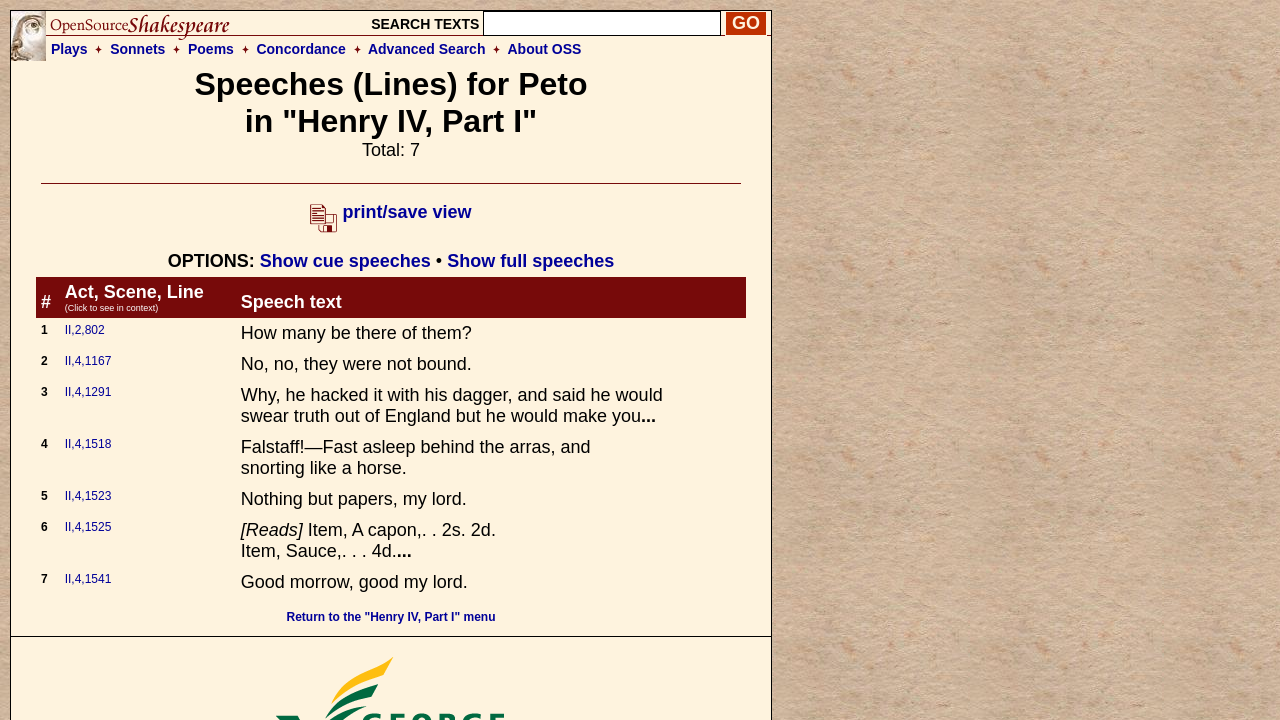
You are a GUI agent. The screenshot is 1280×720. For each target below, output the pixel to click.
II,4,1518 (88, 444)
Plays (69, 49)
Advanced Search (427, 49)
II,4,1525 (88, 527)
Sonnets (137, 49)
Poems (211, 49)
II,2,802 (85, 330)
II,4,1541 (88, 579)
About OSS (545, 49)
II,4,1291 (88, 392)
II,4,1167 (88, 361)
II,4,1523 (88, 496)
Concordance (300, 49)
